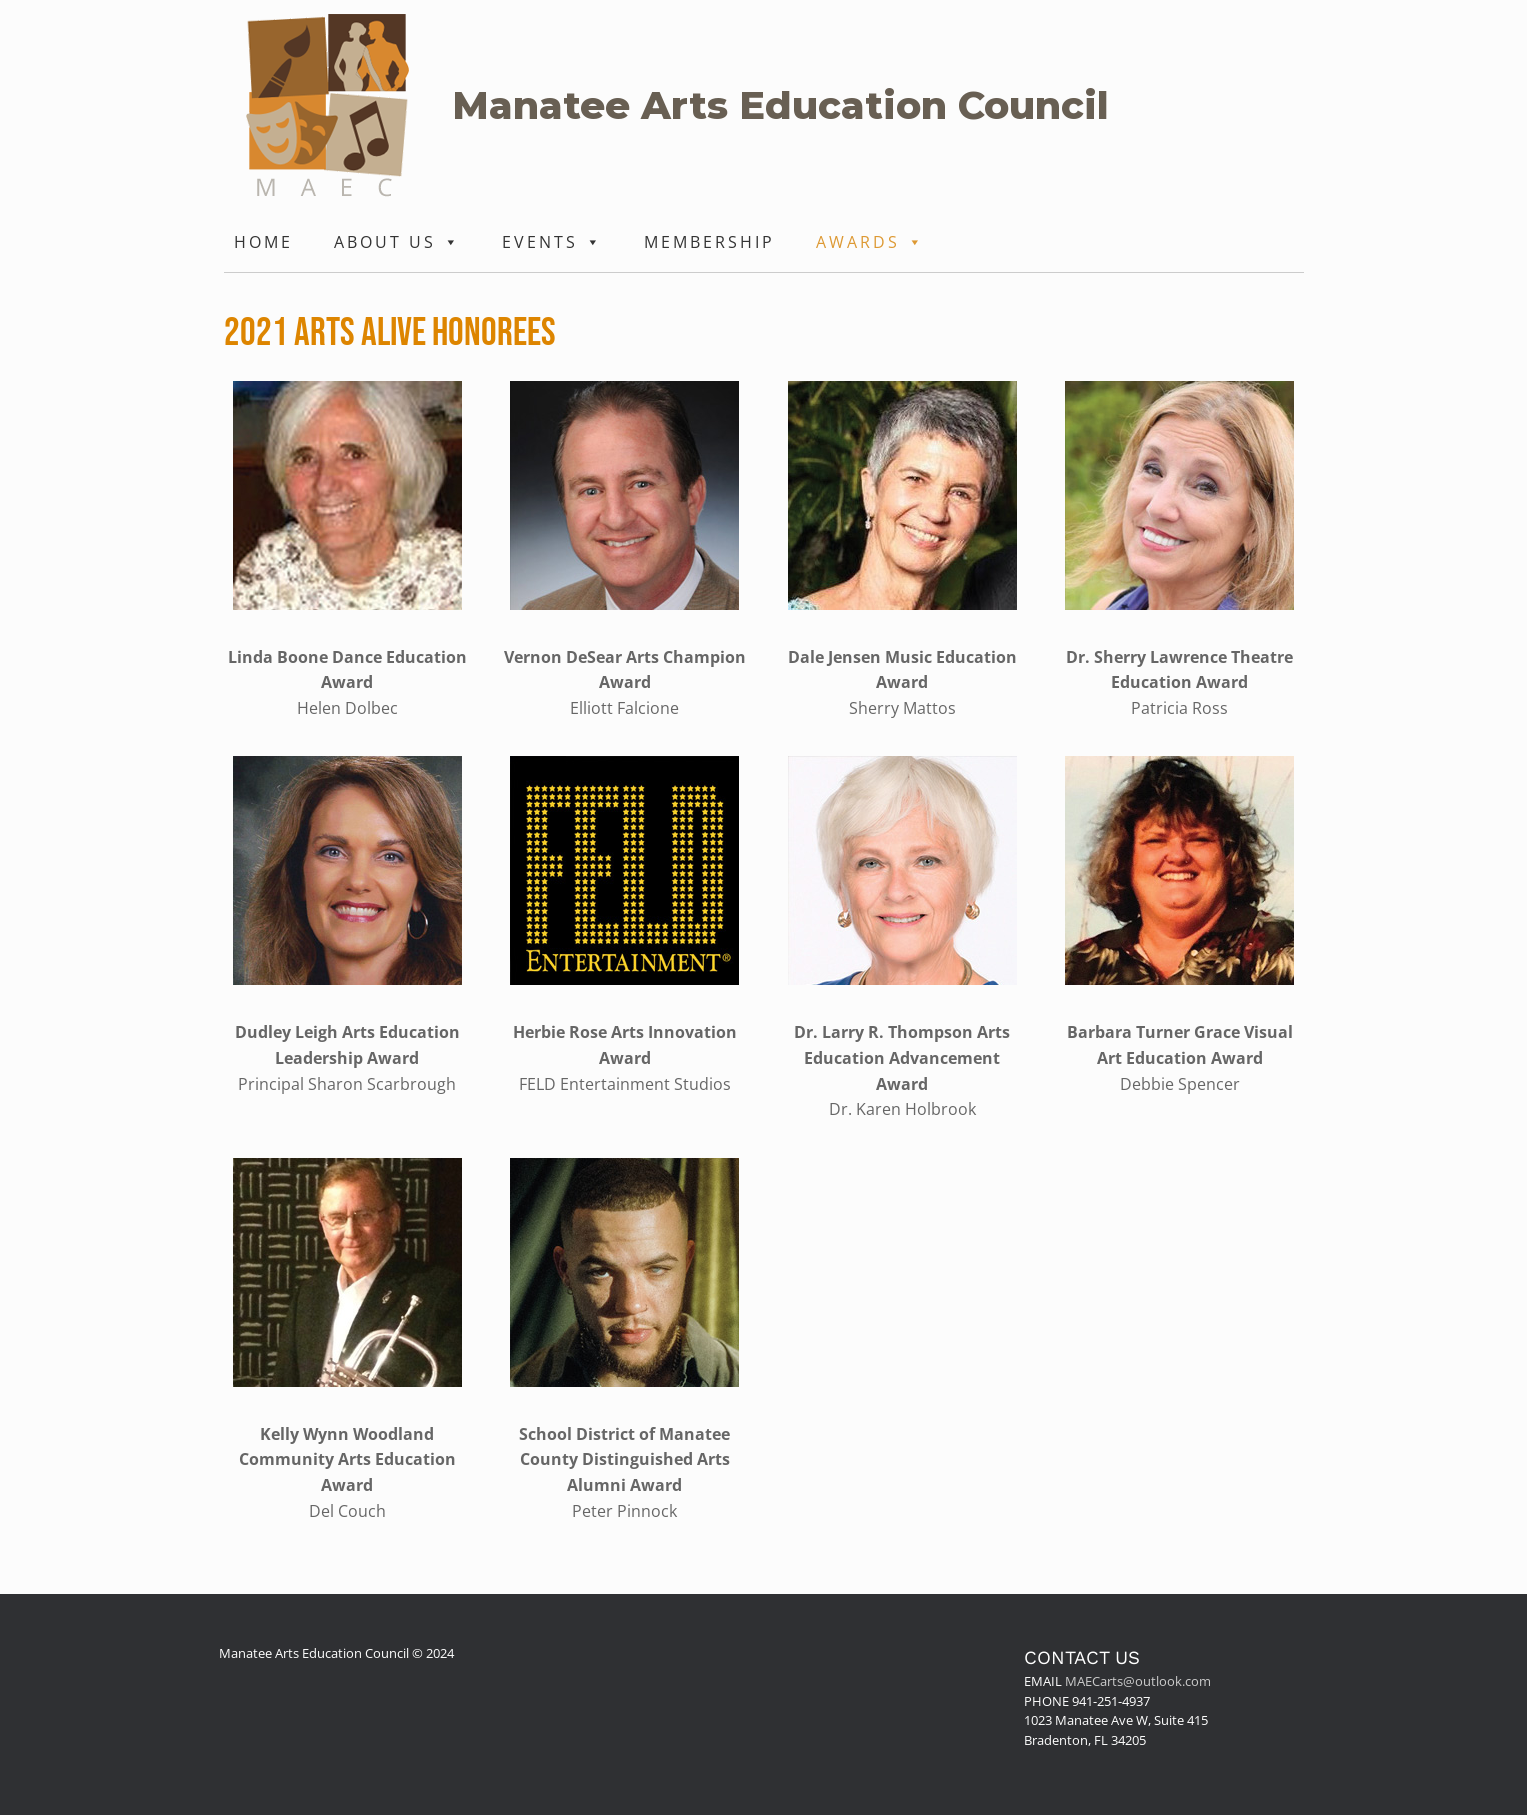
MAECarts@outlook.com (1138, 1681)
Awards (870, 242)
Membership (709, 242)
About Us (397, 242)
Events (552, 242)
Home (263, 242)
